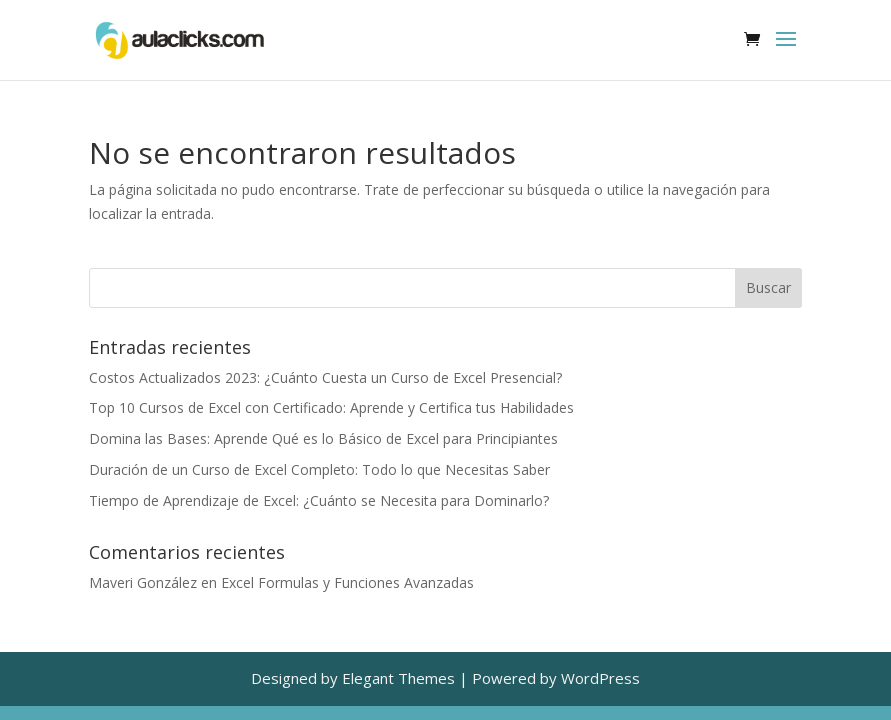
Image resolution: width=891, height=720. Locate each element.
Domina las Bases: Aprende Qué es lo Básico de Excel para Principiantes (323, 438)
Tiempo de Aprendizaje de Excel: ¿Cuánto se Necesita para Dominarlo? (319, 500)
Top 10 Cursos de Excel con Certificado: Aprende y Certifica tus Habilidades (331, 407)
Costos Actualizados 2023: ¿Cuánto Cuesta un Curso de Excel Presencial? (325, 377)
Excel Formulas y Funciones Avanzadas (347, 582)
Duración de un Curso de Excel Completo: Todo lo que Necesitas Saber (319, 469)
